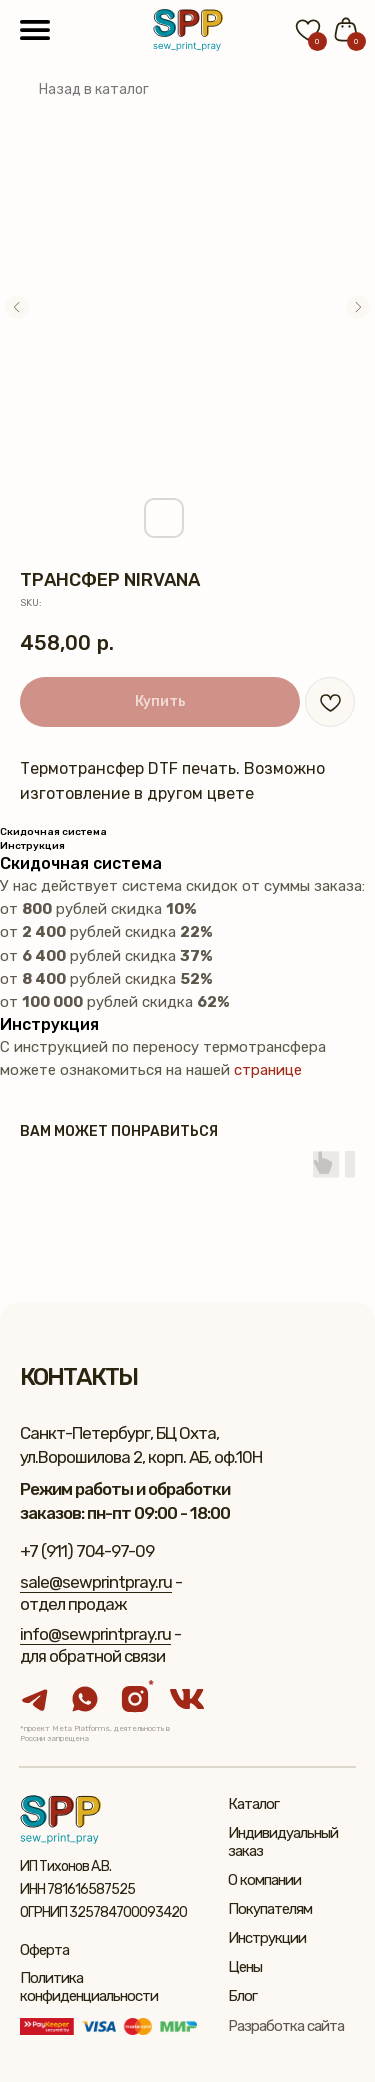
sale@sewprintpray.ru (96, 1582)
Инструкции (267, 1938)
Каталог (253, 1804)
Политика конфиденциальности (89, 1987)
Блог (242, 1996)
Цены (245, 1967)
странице (268, 1070)
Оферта (44, 1950)
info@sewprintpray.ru (95, 1634)
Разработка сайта (286, 2026)
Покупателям (270, 1909)
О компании (264, 1880)
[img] (188, 30)
